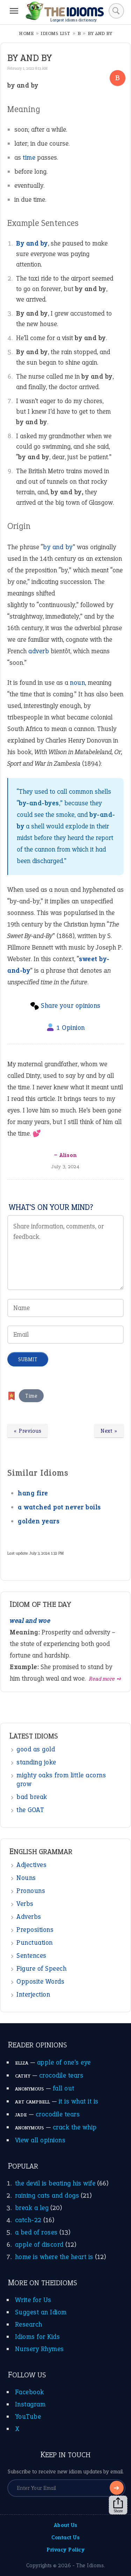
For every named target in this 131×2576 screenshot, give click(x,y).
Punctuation (34, 1942)
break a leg (32, 2207)
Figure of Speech (41, 1968)
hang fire (33, 1493)
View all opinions (40, 2140)
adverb (38, 651)
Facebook (29, 2392)
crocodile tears (61, 2075)
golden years (38, 1521)
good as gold (35, 1749)
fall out (63, 2088)
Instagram (30, 2404)
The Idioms (90, 2565)
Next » (109, 1430)
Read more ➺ (105, 1678)
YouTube (28, 2416)
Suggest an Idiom (41, 2312)
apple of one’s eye (64, 2062)
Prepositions (34, 1929)
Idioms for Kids (37, 2336)
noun (77, 682)
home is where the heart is (54, 2256)
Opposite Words (40, 1981)
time (29, 157)
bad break (31, 1796)
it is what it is (79, 2101)
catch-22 (28, 2220)
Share (118, 2505)
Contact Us (65, 2537)
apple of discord (39, 2244)
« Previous (27, 1430)
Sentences (31, 1955)
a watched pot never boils (59, 1507)
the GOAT (30, 1809)
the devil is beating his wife (55, 2183)
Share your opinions (71, 1005)
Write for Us (33, 2299)
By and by (32, 243)
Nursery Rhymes (39, 2348)
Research (28, 2324)
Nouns (26, 1877)
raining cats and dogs (47, 2195)
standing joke (36, 1762)
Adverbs (28, 1916)
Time (31, 1395)
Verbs (25, 1903)
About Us (66, 2525)
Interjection (33, 1994)
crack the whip (75, 2127)
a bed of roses (36, 2232)
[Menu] (14, 11)
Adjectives (31, 1864)
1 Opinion (71, 1027)
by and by (58, 547)
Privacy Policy (65, 2549)
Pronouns (30, 1890)
